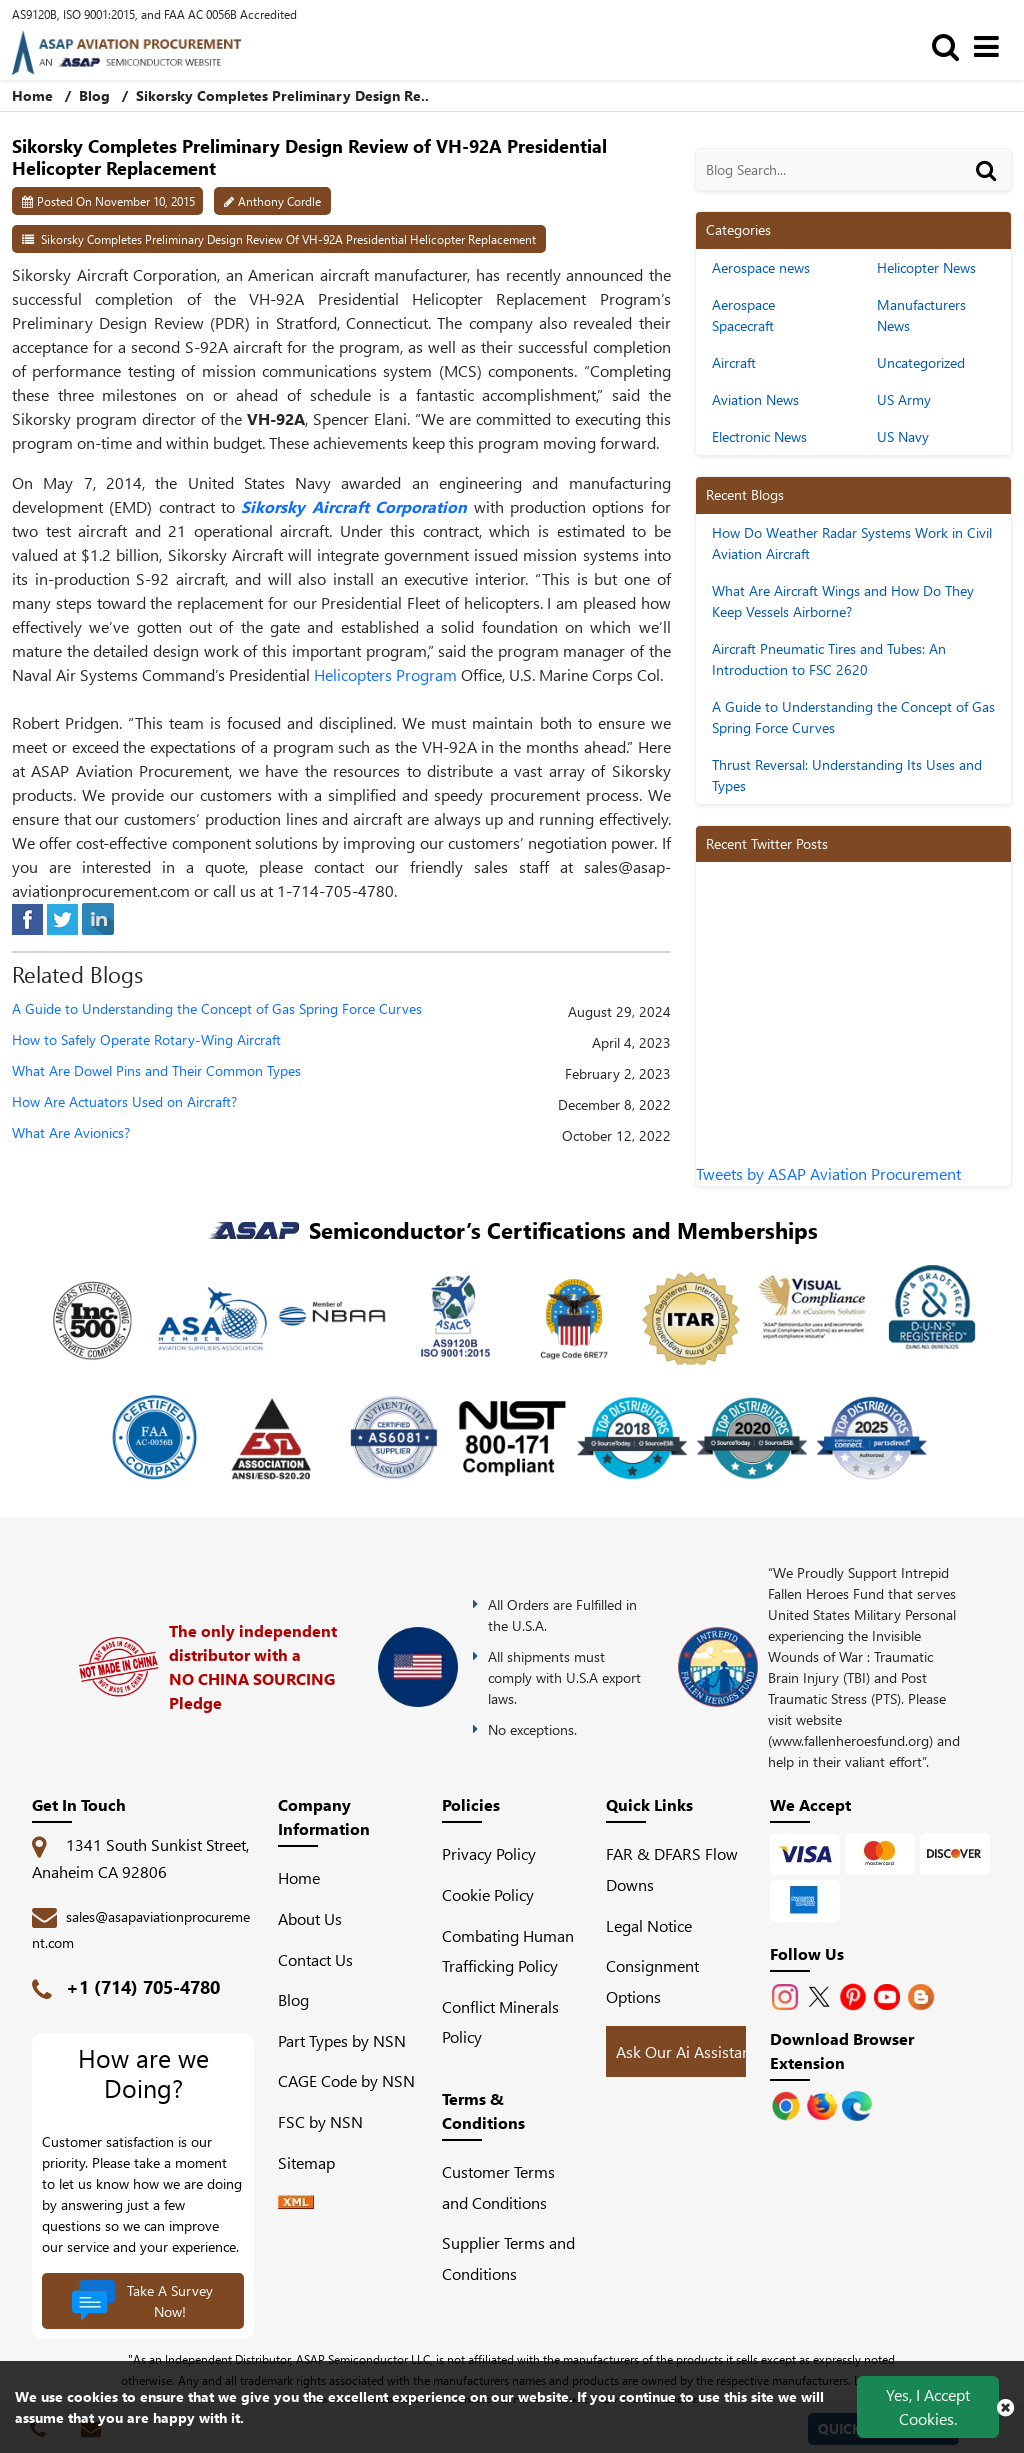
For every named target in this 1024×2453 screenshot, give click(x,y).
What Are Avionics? (71, 1133)
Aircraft (734, 362)
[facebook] (27, 916)
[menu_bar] (991, 45)
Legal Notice (649, 1925)
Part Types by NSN (342, 2040)
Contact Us (315, 1959)
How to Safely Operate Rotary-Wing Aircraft (146, 1040)
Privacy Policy (489, 1853)
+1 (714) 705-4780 (143, 1987)
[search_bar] (950, 45)
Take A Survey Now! (142, 2301)
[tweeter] (62, 916)
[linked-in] (98, 916)
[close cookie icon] (1005, 2407)
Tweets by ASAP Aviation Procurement (828, 1173)
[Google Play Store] (824, 2103)
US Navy (903, 436)
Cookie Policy (488, 1894)
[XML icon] (296, 2202)
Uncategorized (921, 362)
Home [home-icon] (34, 95)
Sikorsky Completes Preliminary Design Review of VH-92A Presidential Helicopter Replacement (288, 239)
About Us (310, 1918)
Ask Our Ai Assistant (686, 2051)
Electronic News (759, 436)
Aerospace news (761, 267)
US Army (904, 399)
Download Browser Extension (842, 2050)
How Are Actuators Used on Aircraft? (124, 1102)
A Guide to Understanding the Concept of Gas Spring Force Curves (217, 1009)
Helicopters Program (385, 674)
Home (299, 1877)
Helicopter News (926, 267)
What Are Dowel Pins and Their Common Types (156, 1071)
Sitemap (314, 2162)
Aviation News (755, 399)
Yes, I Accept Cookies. (928, 2406)
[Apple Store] (788, 2103)
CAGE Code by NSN (346, 2080)
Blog (94, 95)
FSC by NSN (320, 2121)
